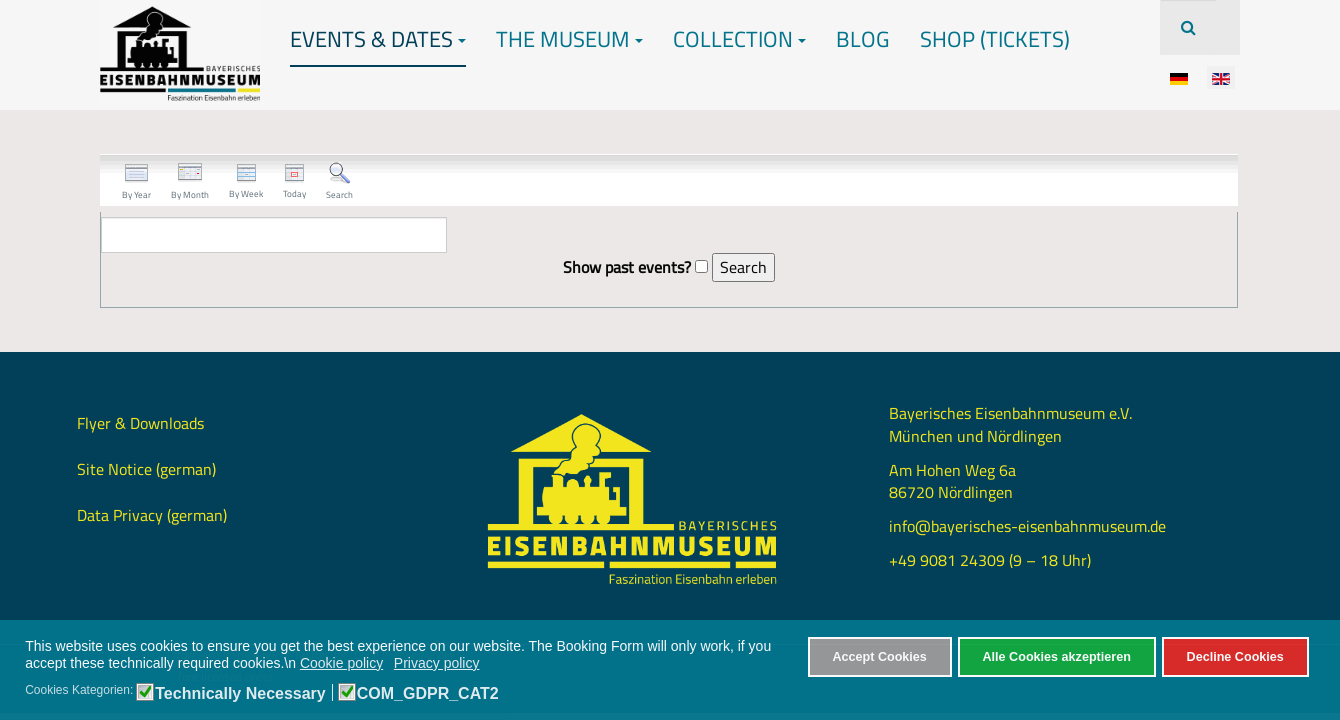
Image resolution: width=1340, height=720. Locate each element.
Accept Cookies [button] (879, 657)
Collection (739, 39)
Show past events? (627, 267)
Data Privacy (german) (152, 515)
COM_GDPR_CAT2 (428, 694)
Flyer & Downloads (140, 423)
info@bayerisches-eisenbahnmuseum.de (1027, 526)
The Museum (569, 39)
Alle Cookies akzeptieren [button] (1057, 657)
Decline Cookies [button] (1235, 657)
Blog (863, 39)
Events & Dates (378, 39)
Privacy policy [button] (437, 663)
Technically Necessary (240, 694)
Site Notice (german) (146, 469)
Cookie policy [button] (341, 663)
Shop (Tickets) (995, 39)
